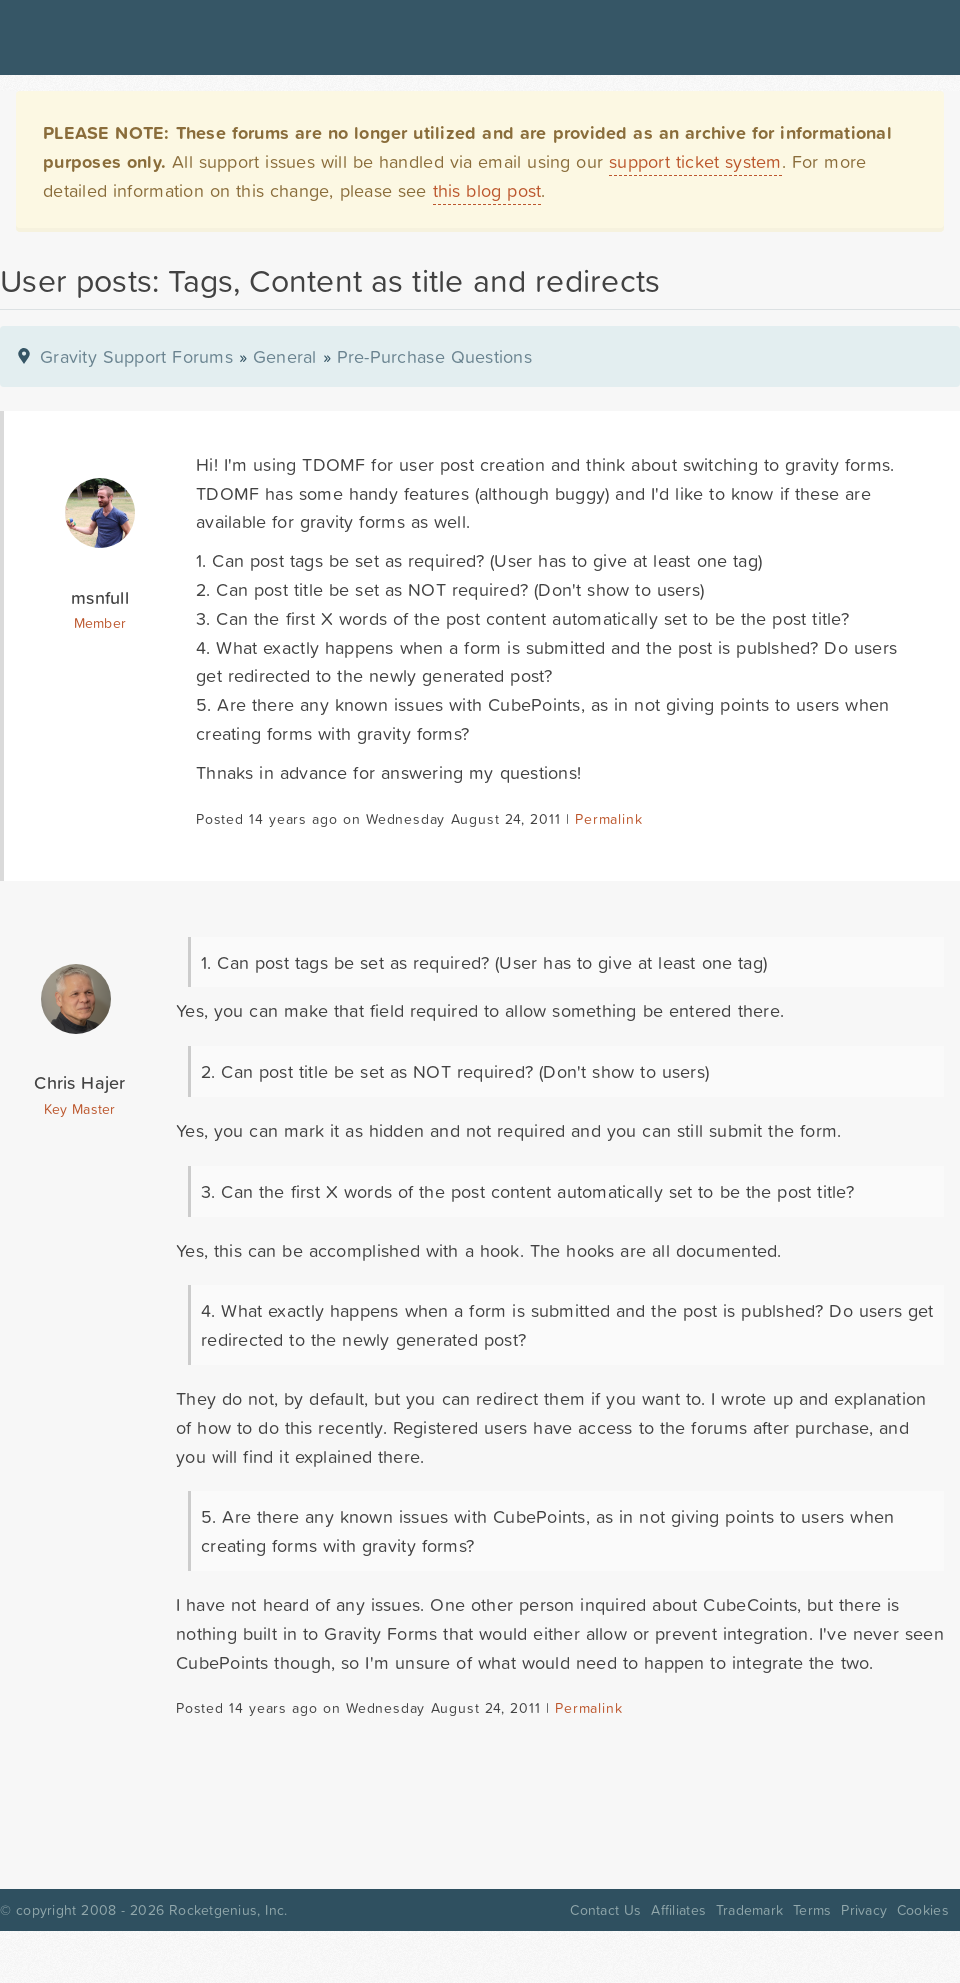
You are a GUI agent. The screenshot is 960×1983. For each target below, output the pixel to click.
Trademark (749, 1910)
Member (100, 623)
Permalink (608, 819)
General (285, 356)
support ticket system (695, 161)
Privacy (864, 1910)
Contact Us (605, 1910)
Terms (812, 1910)
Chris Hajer (79, 1082)
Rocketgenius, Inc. (228, 1910)
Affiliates (678, 1910)
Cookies (923, 1910)
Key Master (79, 1109)
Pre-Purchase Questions (434, 356)
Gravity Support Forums (136, 356)
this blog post (487, 190)
